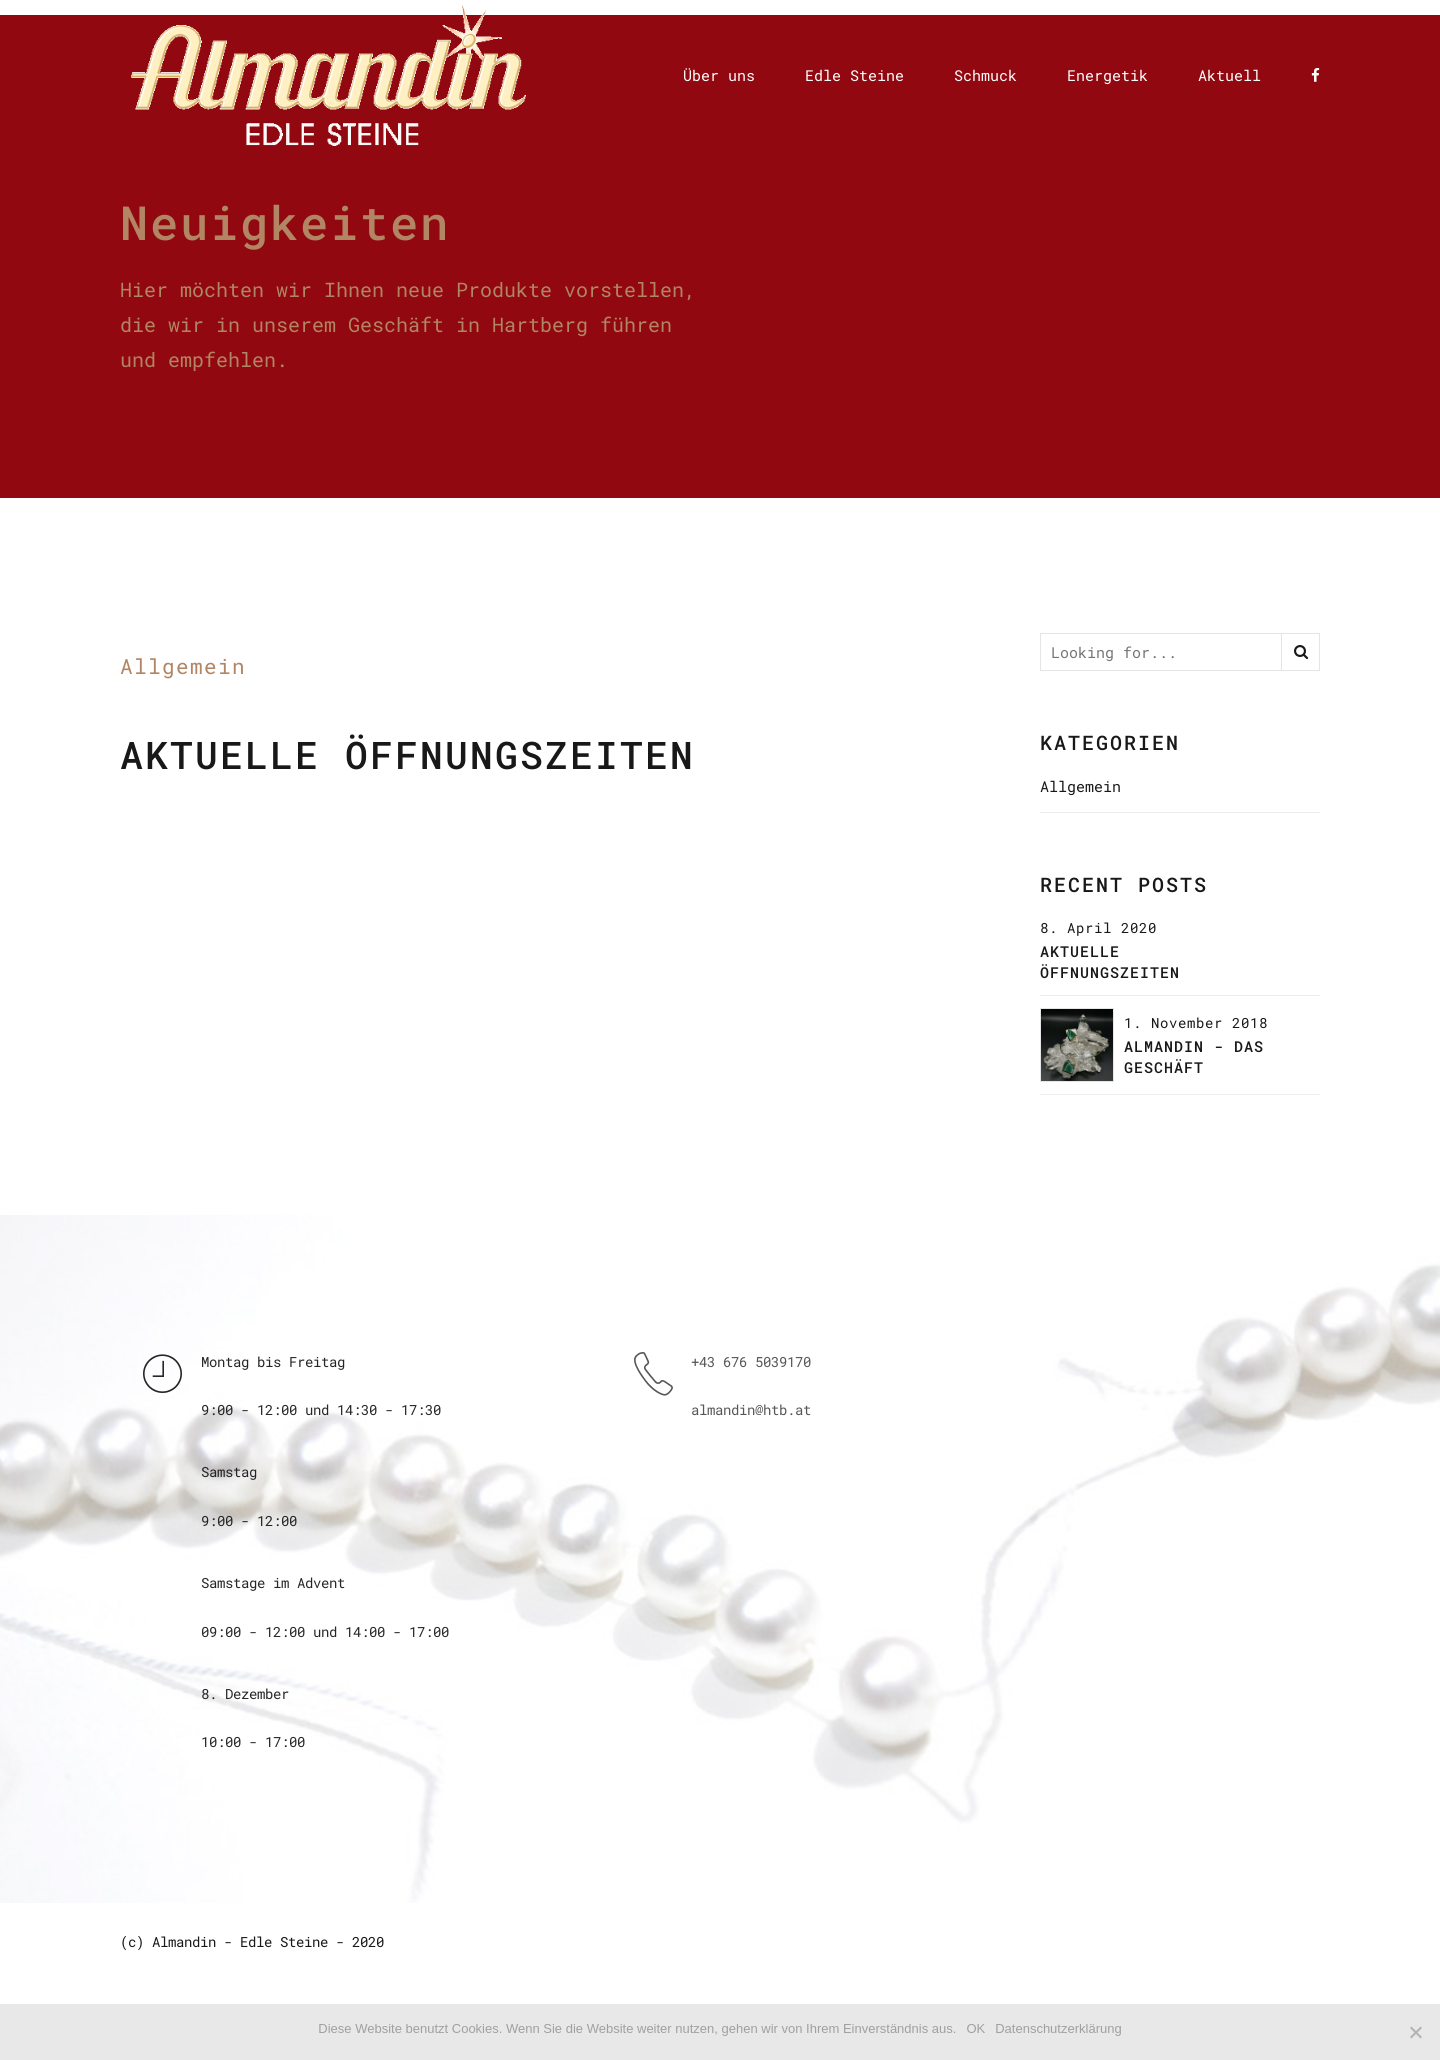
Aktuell (1229, 75)
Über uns (719, 75)
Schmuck (985, 75)
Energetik (1107, 75)
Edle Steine (854, 75)
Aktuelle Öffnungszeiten (407, 754)
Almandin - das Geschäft (1194, 1056)
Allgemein (183, 666)
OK (975, 2028)
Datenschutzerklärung (1058, 2028)
